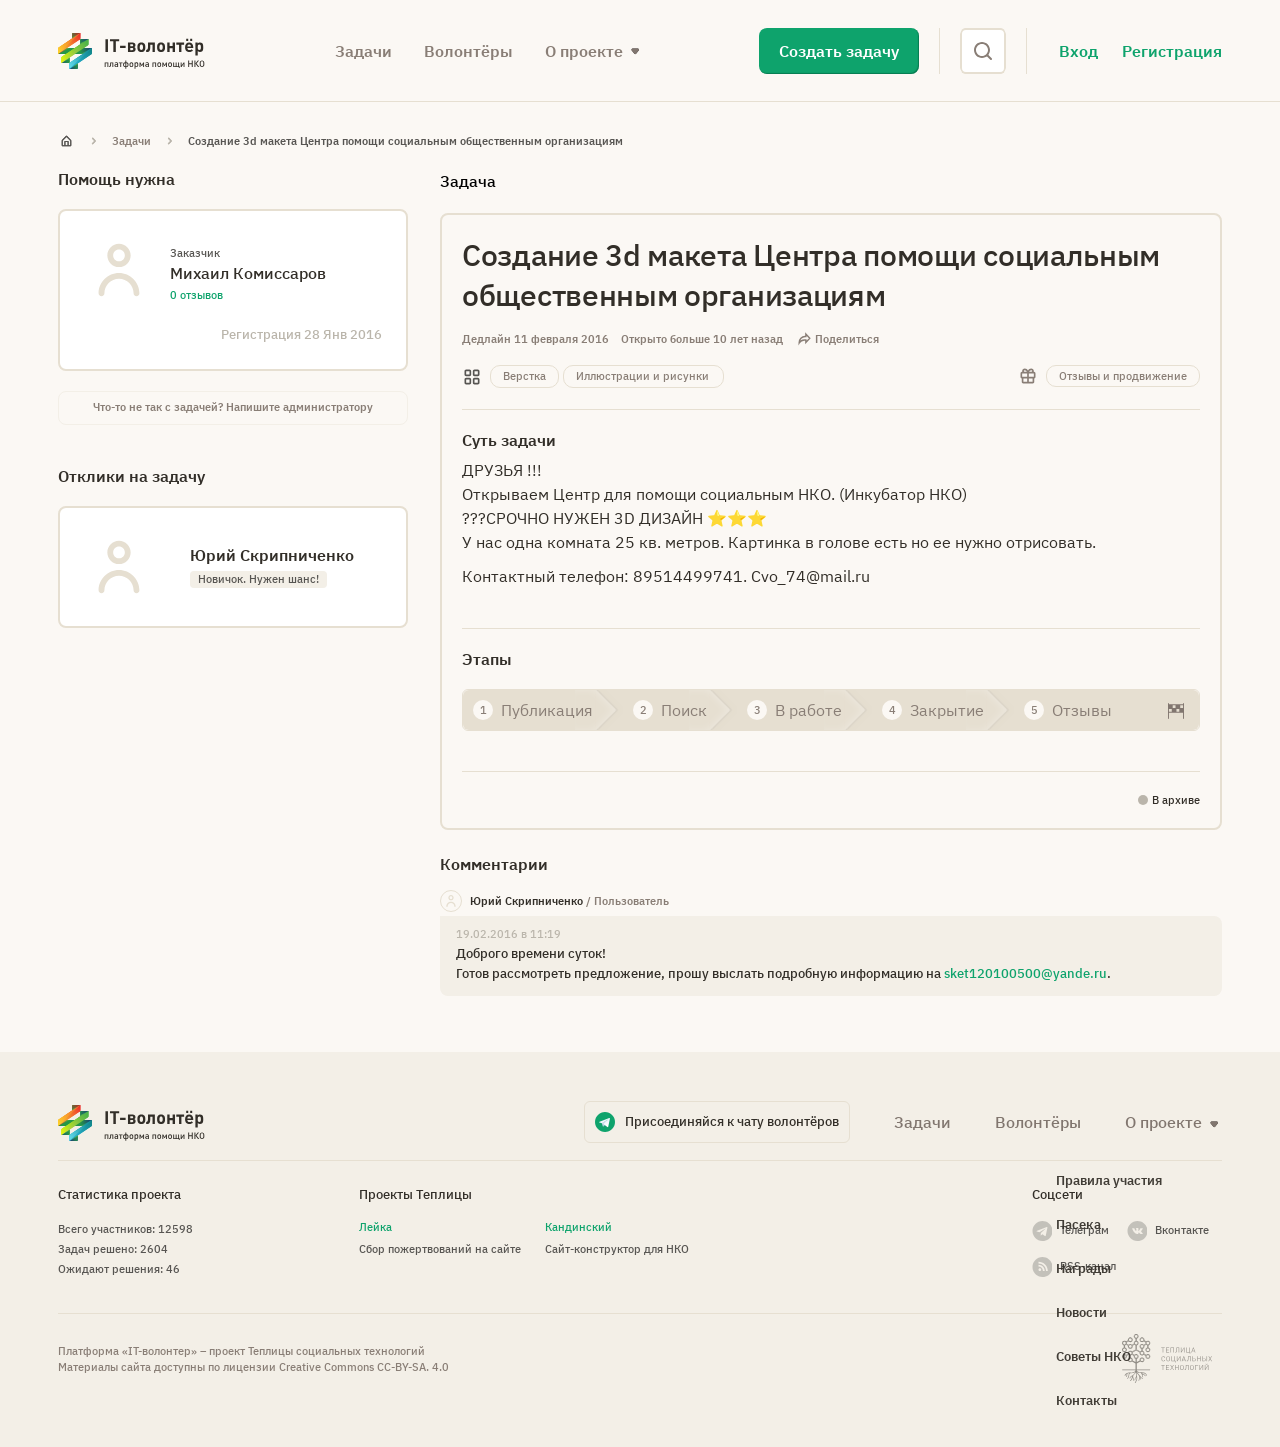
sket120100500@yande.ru (1025, 973)
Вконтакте (1182, 1230)
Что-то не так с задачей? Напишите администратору (233, 407)
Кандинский (578, 1227)
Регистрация (1172, 51)
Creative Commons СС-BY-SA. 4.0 (364, 1367)
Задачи (363, 51)
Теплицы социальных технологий (336, 1351)
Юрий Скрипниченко (526, 901)
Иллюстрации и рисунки (642, 376)
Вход (1078, 51)
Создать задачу (839, 51)
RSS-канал (1088, 1266)
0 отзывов (196, 295)
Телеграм (1084, 1230)
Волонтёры (468, 51)
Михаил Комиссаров (248, 273)
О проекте (584, 51)
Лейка (375, 1227)
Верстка (524, 376)
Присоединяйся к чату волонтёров (732, 1121)
